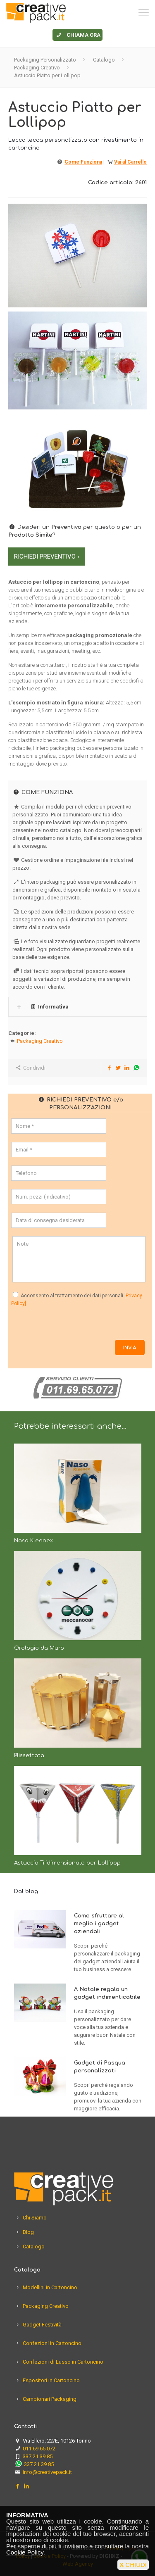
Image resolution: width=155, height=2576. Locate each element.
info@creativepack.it (47, 2472)
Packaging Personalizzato (45, 60)
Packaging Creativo (37, 67)
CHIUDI (133, 2564)
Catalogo (104, 60)
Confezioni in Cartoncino (52, 2343)
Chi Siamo (35, 2217)
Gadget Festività (42, 2324)
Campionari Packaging (49, 2399)
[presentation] (74, 1324)
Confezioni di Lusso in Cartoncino (63, 2362)
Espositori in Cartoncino (51, 2380)
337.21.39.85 (37, 2456)
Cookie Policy (24, 2552)
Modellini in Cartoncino (50, 2287)
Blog (28, 2232)
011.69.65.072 (39, 2448)
